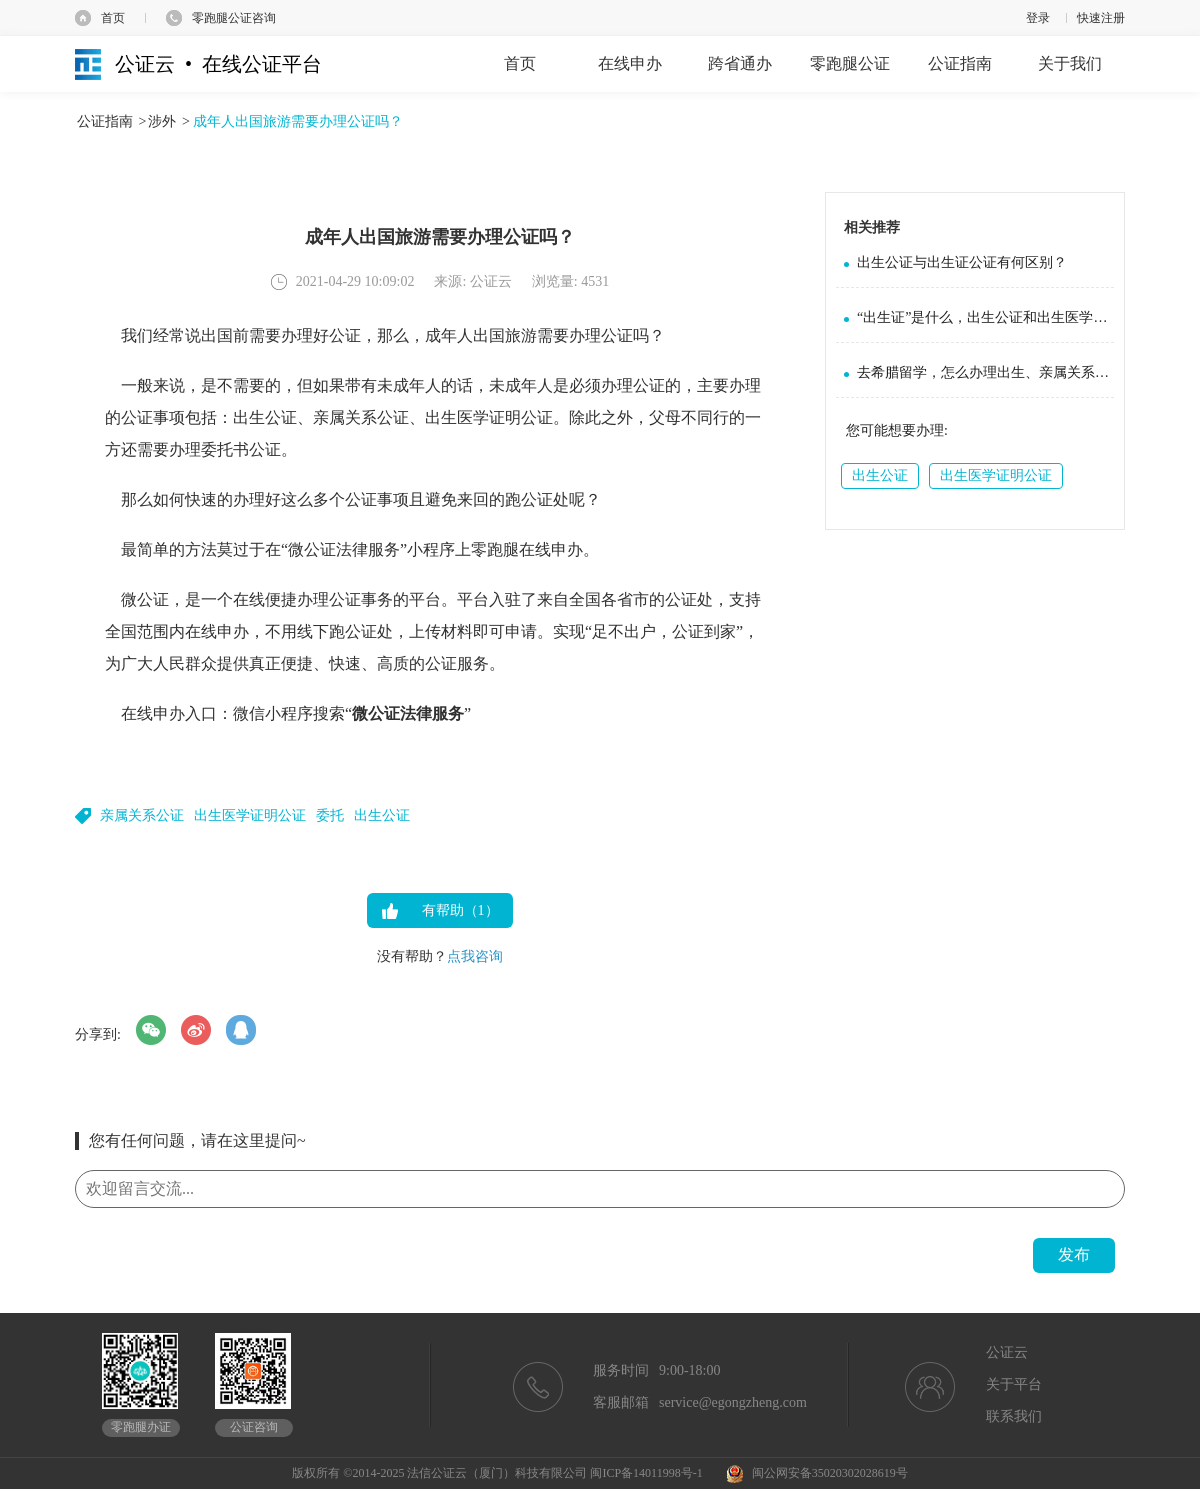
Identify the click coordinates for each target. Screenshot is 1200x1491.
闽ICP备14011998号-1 (646, 1473)
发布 (1074, 1254)
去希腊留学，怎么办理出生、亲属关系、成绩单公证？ (985, 372)
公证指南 (105, 121)
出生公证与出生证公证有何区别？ (962, 262)
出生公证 (382, 815)
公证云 (1007, 1352)
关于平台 (1014, 1384)
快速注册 (1101, 18)
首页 (113, 18)
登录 (1038, 18)
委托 (330, 815)
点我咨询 (475, 956)
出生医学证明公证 (250, 815)
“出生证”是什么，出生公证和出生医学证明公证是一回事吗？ (985, 317)
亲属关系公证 (142, 815)
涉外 (162, 121)
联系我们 (1014, 1416)
